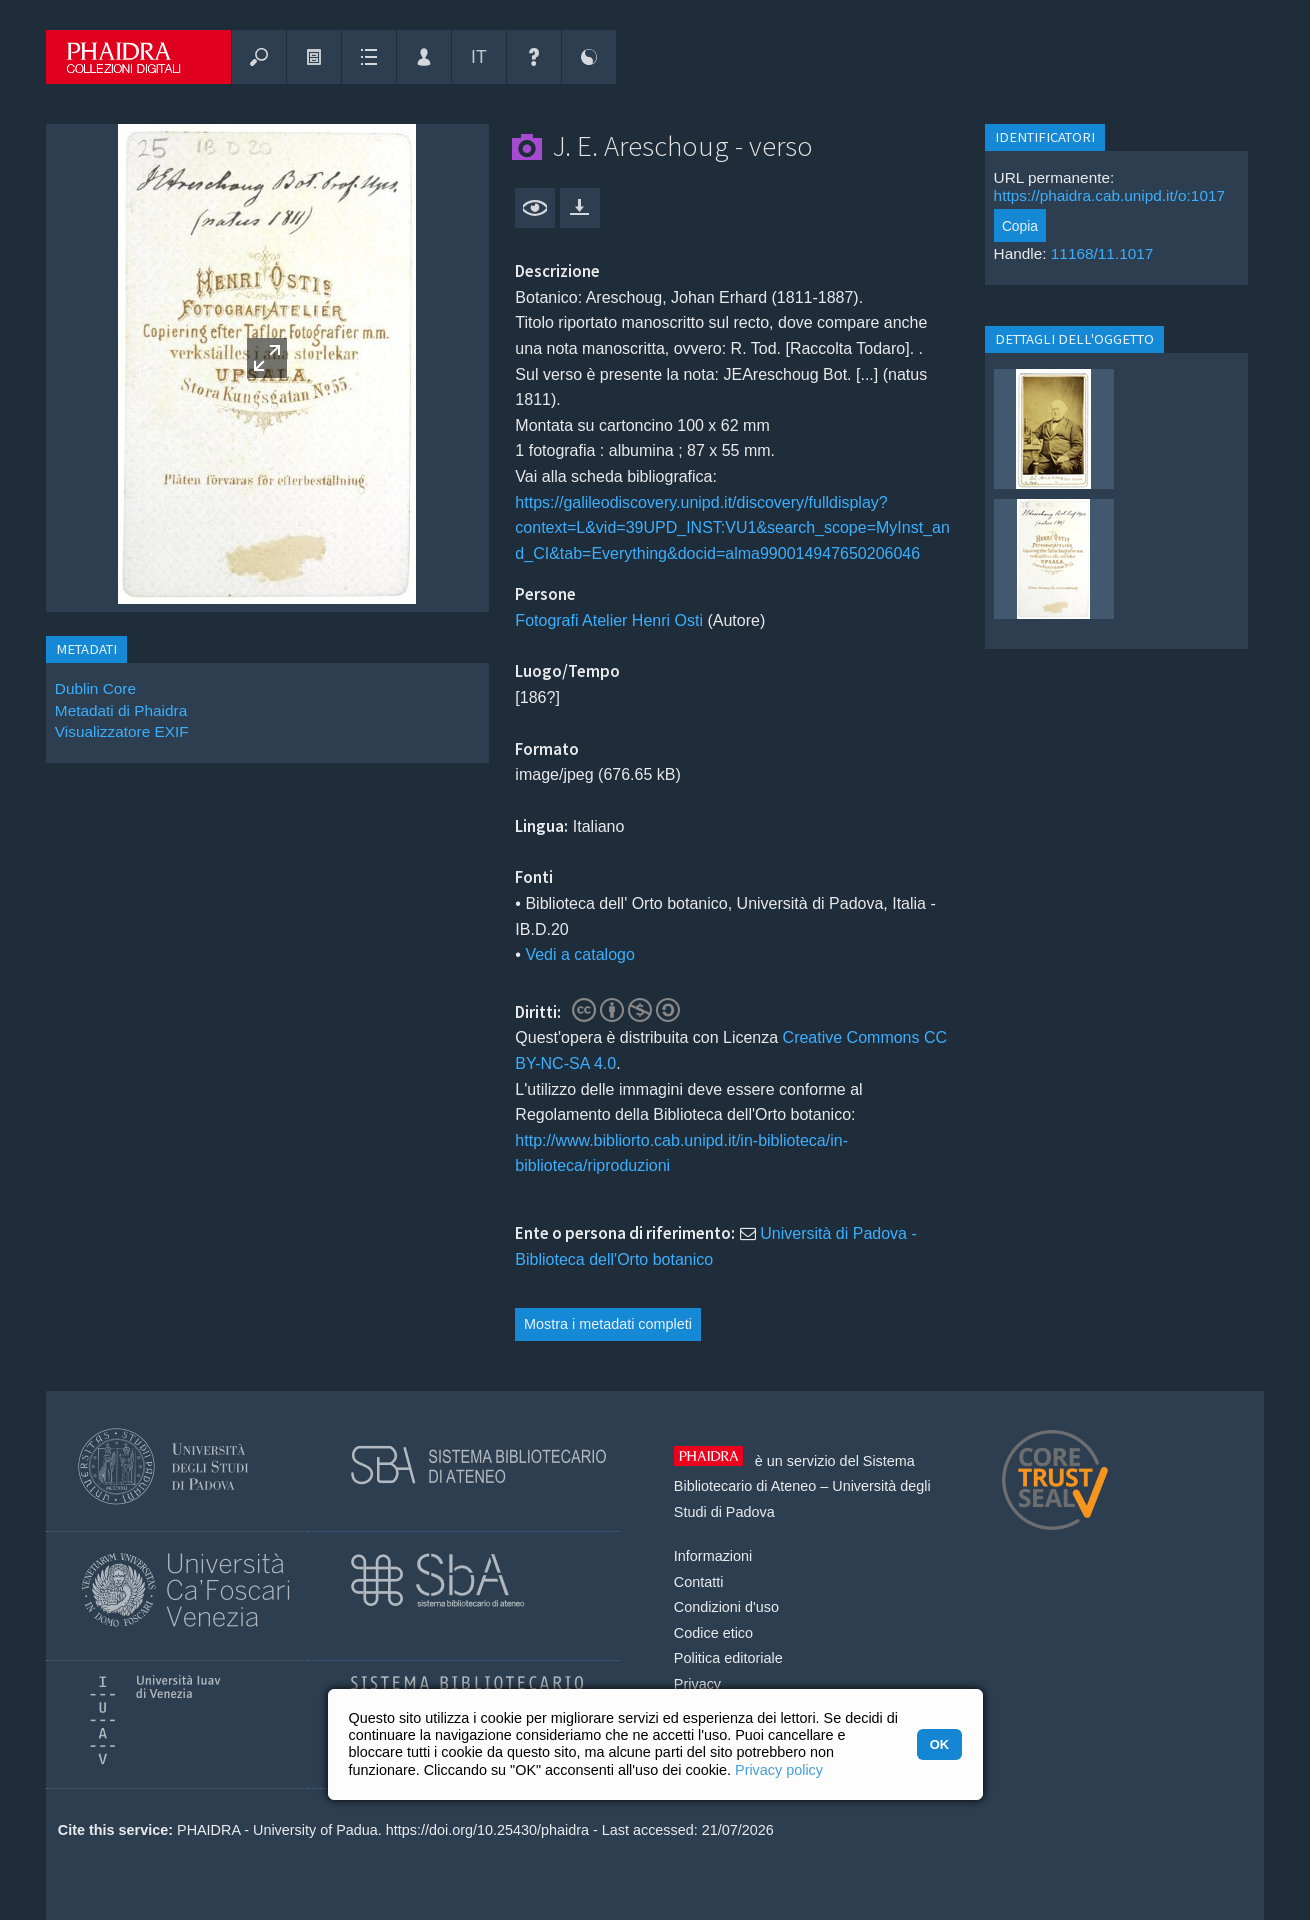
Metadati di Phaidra (121, 710)
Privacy (697, 1684)
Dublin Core (95, 688)
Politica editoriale (728, 1658)
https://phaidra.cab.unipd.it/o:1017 (1109, 195)
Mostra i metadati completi (608, 1324)
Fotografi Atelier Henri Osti (609, 620)
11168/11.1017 (1102, 253)
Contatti (699, 1582)
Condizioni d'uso (726, 1607)
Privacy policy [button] (779, 1770)
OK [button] (939, 1744)
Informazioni (713, 1556)
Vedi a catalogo (579, 954)
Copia (1020, 226)
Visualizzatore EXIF (122, 731)
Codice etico (713, 1633)
